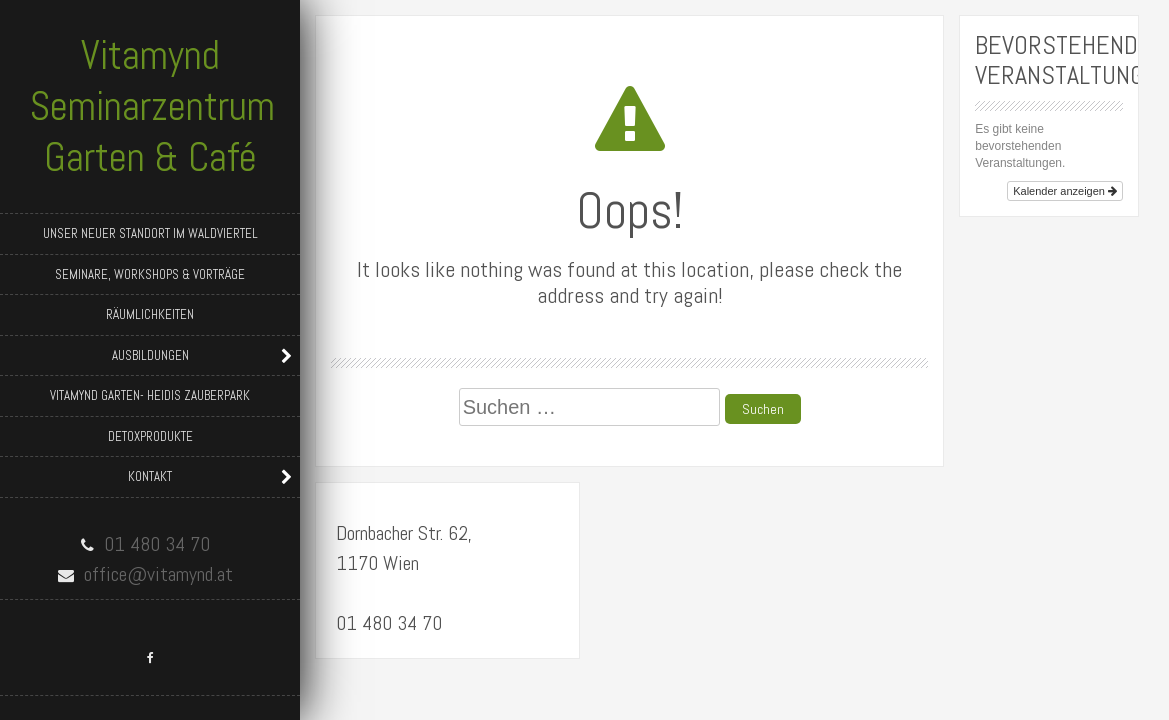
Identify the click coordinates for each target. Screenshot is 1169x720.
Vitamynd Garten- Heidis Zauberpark (150, 395)
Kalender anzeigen (1065, 191)
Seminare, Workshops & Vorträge (150, 274)
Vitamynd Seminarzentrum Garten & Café (152, 106)
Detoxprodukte (150, 436)
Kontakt (150, 476)
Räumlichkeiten (150, 314)
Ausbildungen (150, 355)
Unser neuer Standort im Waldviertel (150, 233)
